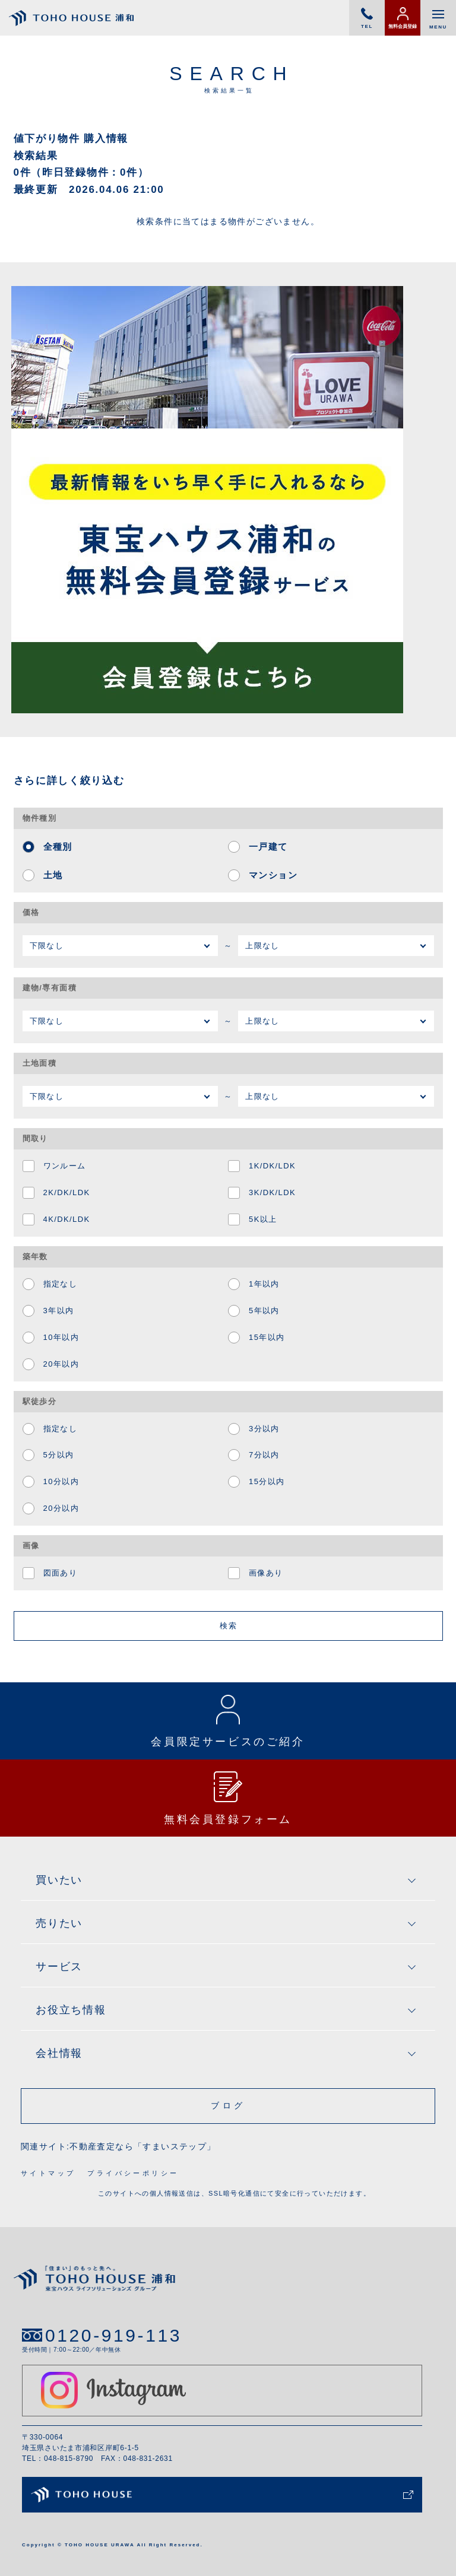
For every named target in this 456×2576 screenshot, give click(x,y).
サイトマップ (48, 2173)
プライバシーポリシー (133, 2173)
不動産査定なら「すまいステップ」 (142, 2146)
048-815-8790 (68, 2458)
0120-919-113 (113, 2335)
